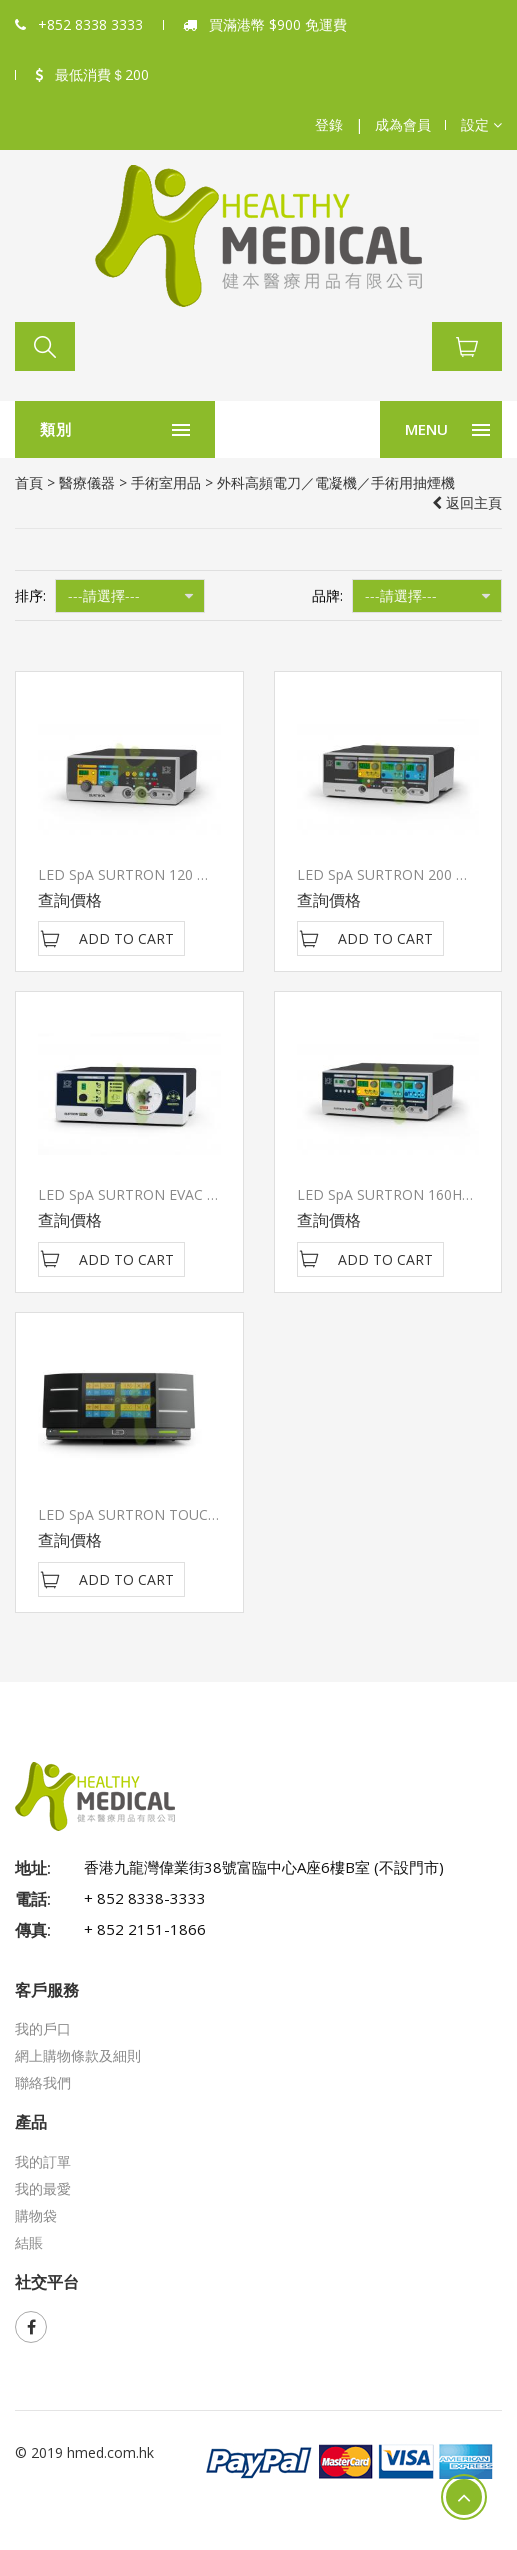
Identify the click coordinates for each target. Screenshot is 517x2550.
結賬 (29, 2242)
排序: (30, 595)
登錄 (329, 124)
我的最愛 (43, 2188)
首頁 (29, 482)
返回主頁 (467, 502)
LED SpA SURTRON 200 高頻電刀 (404, 874)
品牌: (327, 595)
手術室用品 (166, 482)
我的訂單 (43, 2161)
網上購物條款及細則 (78, 2055)
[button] (481, 125)
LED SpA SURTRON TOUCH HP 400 (153, 1514)
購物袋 (36, 2215)
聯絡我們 (43, 2082)
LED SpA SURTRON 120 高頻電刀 (145, 874)
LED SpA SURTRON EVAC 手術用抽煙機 (164, 1194)
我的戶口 (43, 2028)
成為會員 (403, 124)
